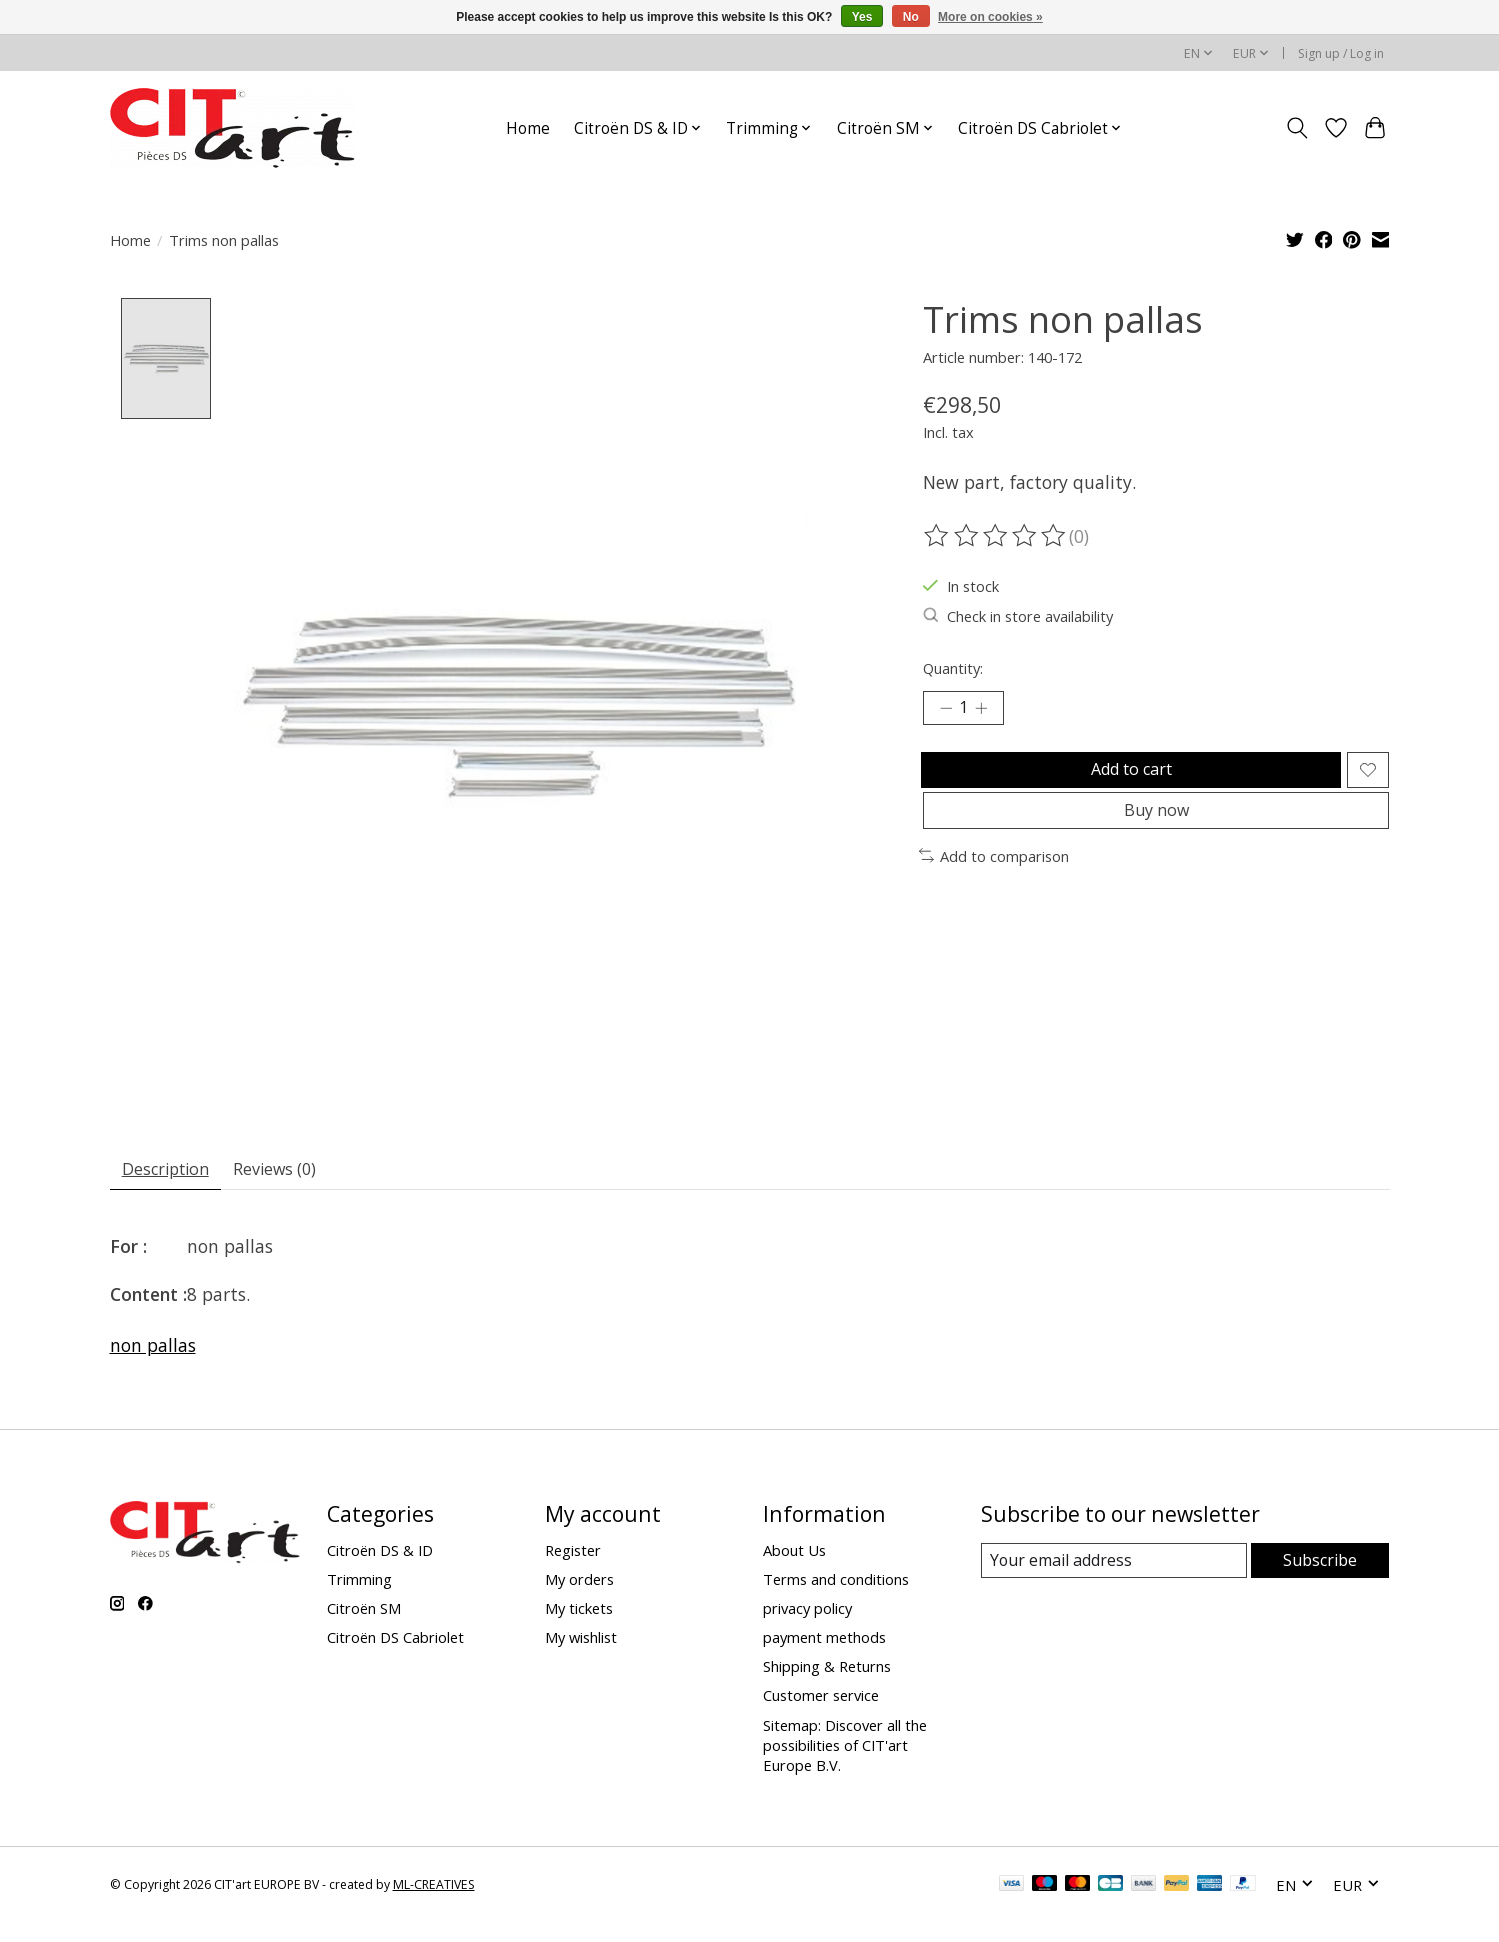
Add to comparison (994, 881)
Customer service (821, 1701)
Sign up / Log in (1341, 53)
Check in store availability (1018, 616)
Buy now (1156, 832)
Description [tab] (173, 1171)
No (911, 17)
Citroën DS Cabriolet (395, 1642)
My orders (579, 1584)
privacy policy (807, 1613)
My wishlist (581, 1642)
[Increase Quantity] (989, 711)
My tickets (579, 1613)
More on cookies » (990, 17)
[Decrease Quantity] (946, 711)
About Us (794, 1555)
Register (573, 1555)
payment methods (824, 1642)
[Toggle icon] (1297, 128)
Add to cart (1127, 779)
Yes (862, 17)
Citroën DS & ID (380, 1555)
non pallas (153, 1350)
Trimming (359, 1584)
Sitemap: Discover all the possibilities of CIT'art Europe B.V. (845, 1750)
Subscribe (1320, 1565)
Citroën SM (364, 1613)
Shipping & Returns (827, 1672)
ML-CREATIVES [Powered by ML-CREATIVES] (434, 1889)
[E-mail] (1113, 1566)
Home (528, 128)
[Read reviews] (996, 536)
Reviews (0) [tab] (297, 1171)
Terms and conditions (836, 1584)
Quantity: (953, 668)
